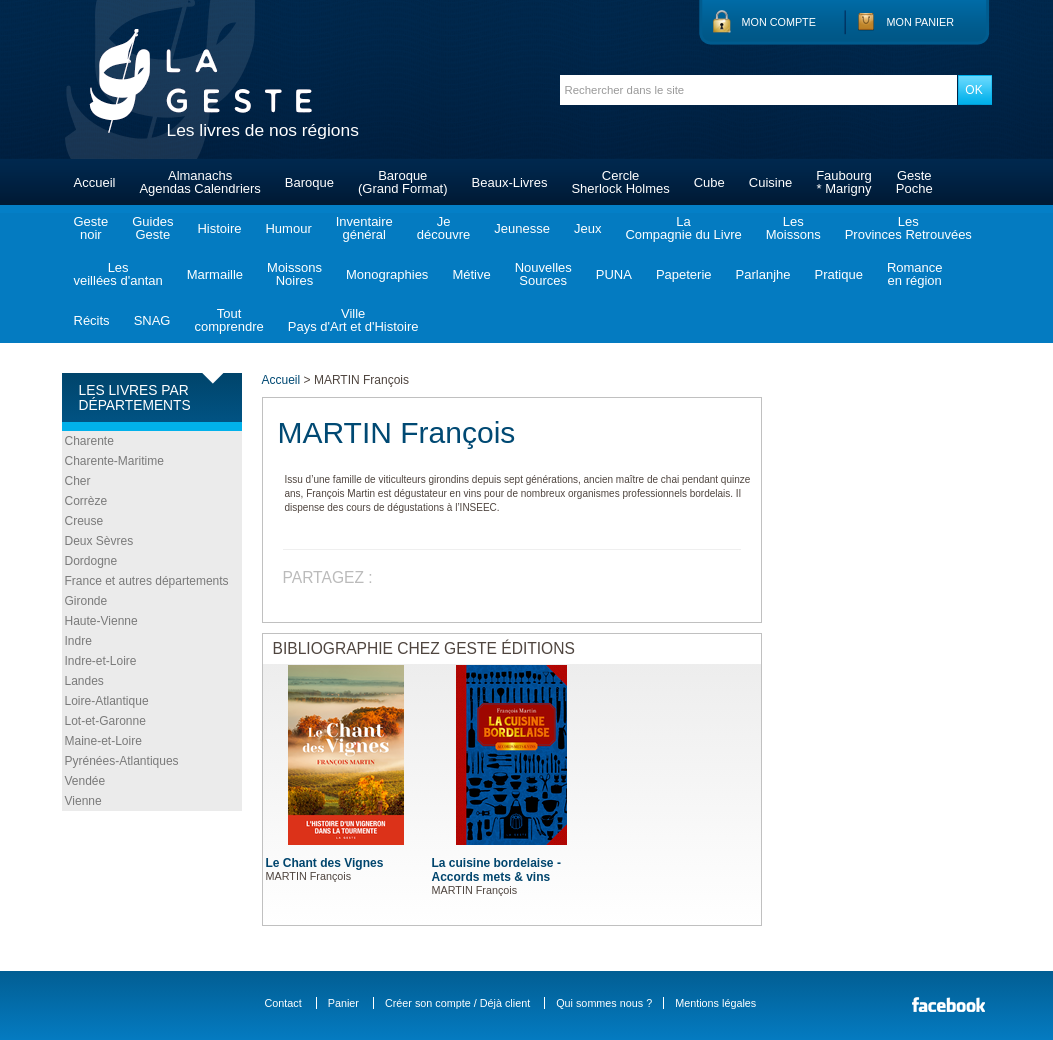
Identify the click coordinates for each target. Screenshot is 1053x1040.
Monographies (387, 274)
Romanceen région (915, 274)
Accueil (95, 182)
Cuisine (770, 182)
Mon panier (921, 22)
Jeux (587, 228)
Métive (471, 274)
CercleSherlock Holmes (620, 182)
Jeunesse (522, 228)
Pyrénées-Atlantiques (122, 761)
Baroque (309, 182)
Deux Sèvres (99, 541)
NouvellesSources (543, 274)
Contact (283, 1003)
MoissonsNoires (294, 274)
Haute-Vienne (101, 621)
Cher (78, 481)
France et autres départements (147, 581)
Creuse (84, 521)
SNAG (152, 320)
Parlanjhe (763, 274)
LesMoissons (793, 228)
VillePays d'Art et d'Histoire (353, 320)
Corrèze (86, 501)
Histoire (219, 228)
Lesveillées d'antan (118, 274)
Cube (709, 182)
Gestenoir (91, 228)
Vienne (83, 801)
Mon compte (779, 22)
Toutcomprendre (228, 320)
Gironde (86, 601)
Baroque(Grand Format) (403, 182)
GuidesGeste (152, 228)
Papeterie (684, 274)
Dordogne (91, 561)
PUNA (614, 274)
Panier (343, 1003)
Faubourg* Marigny (844, 182)
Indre (78, 641)
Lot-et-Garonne (105, 721)
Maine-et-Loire (103, 741)
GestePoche (914, 182)
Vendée (85, 781)
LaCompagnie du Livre (683, 228)
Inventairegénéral (364, 228)
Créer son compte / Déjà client (457, 1003)
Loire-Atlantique (107, 701)
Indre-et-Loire (101, 661)
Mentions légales (715, 1003)
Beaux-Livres (510, 182)
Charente (89, 441)
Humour (288, 228)
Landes (84, 681)
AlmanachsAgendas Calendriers (199, 182)
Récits (92, 320)
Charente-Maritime (114, 461)
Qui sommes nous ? (604, 1003)
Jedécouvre (443, 228)
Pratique (838, 274)
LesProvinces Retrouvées (908, 228)
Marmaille (215, 274)
